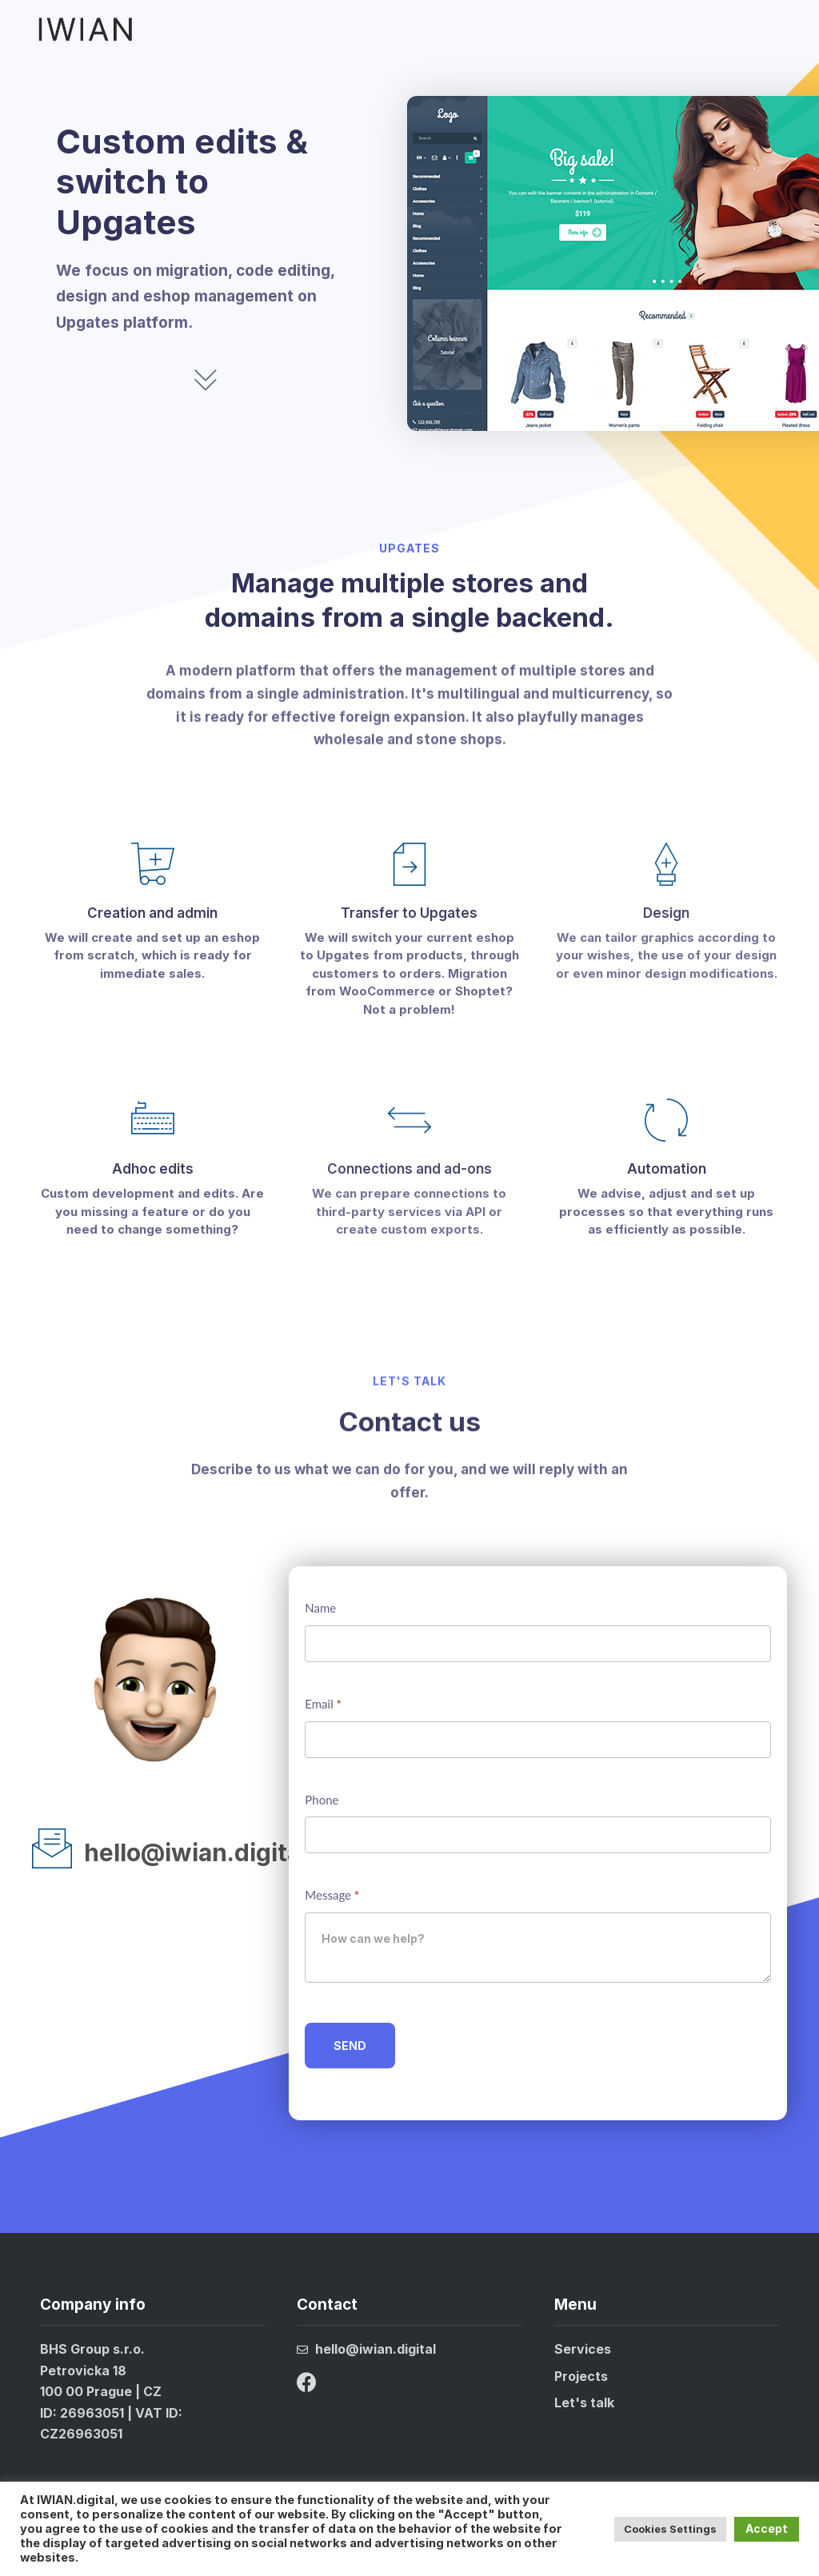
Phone (321, 1799)
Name (320, 1608)
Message (332, 1895)
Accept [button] (766, 2528)
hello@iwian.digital (195, 1852)
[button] (780, 29)
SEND (350, 2045)
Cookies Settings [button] (670, 2528)
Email (323, 1704)
